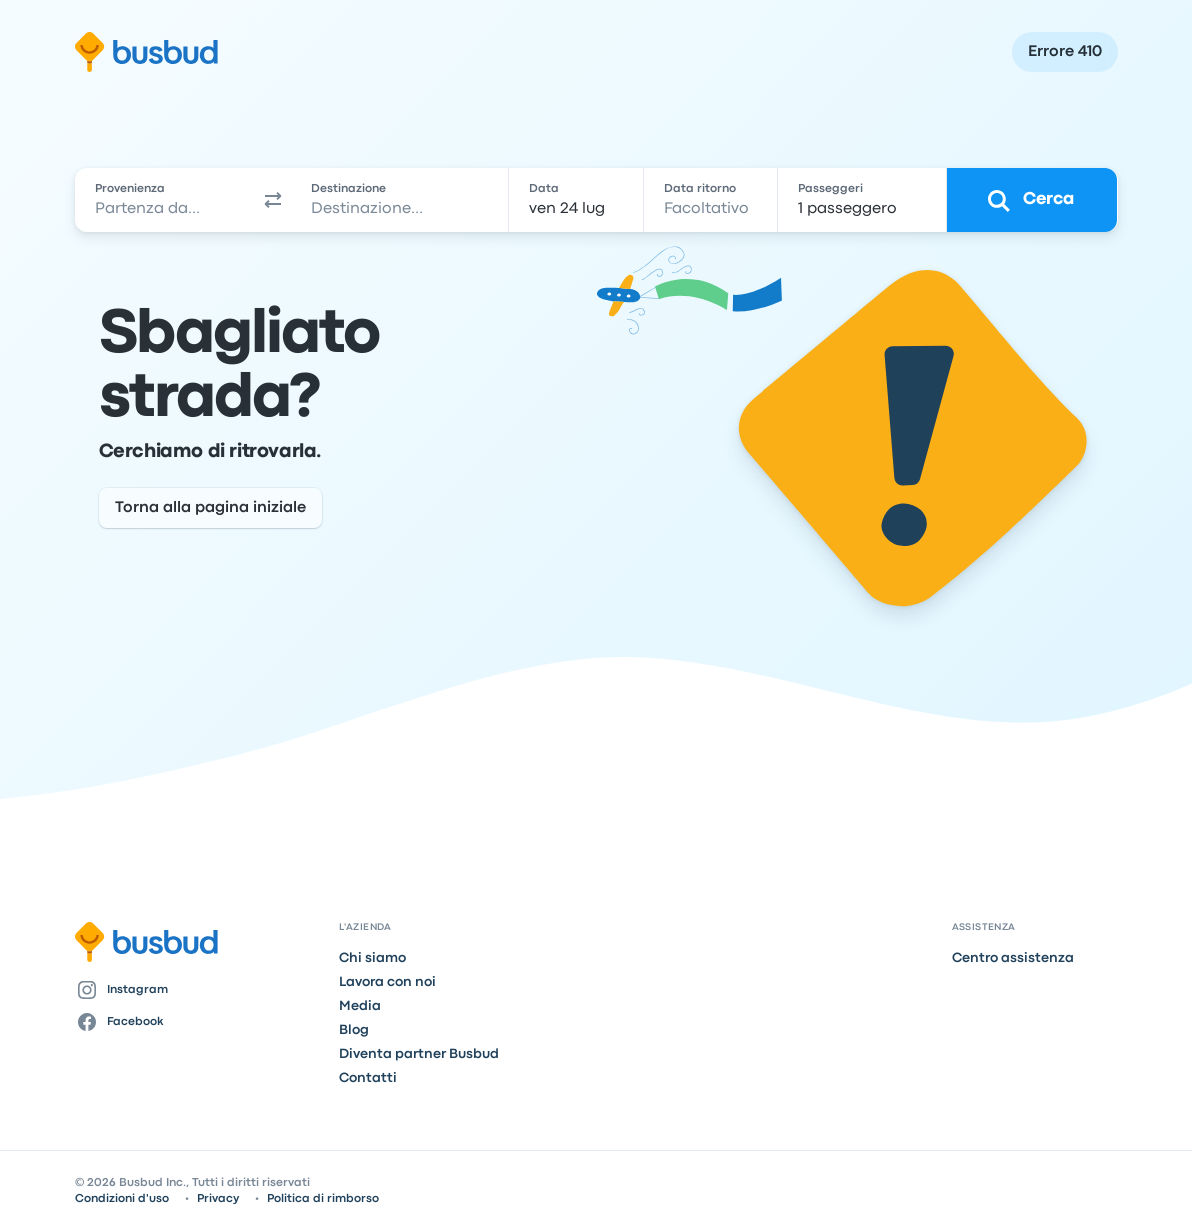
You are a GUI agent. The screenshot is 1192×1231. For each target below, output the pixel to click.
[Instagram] (199, 990)
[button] (273, 200)
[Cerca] (1032, 200)
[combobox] (165, 200)
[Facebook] (199, 1022)
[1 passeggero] (862, 200)
